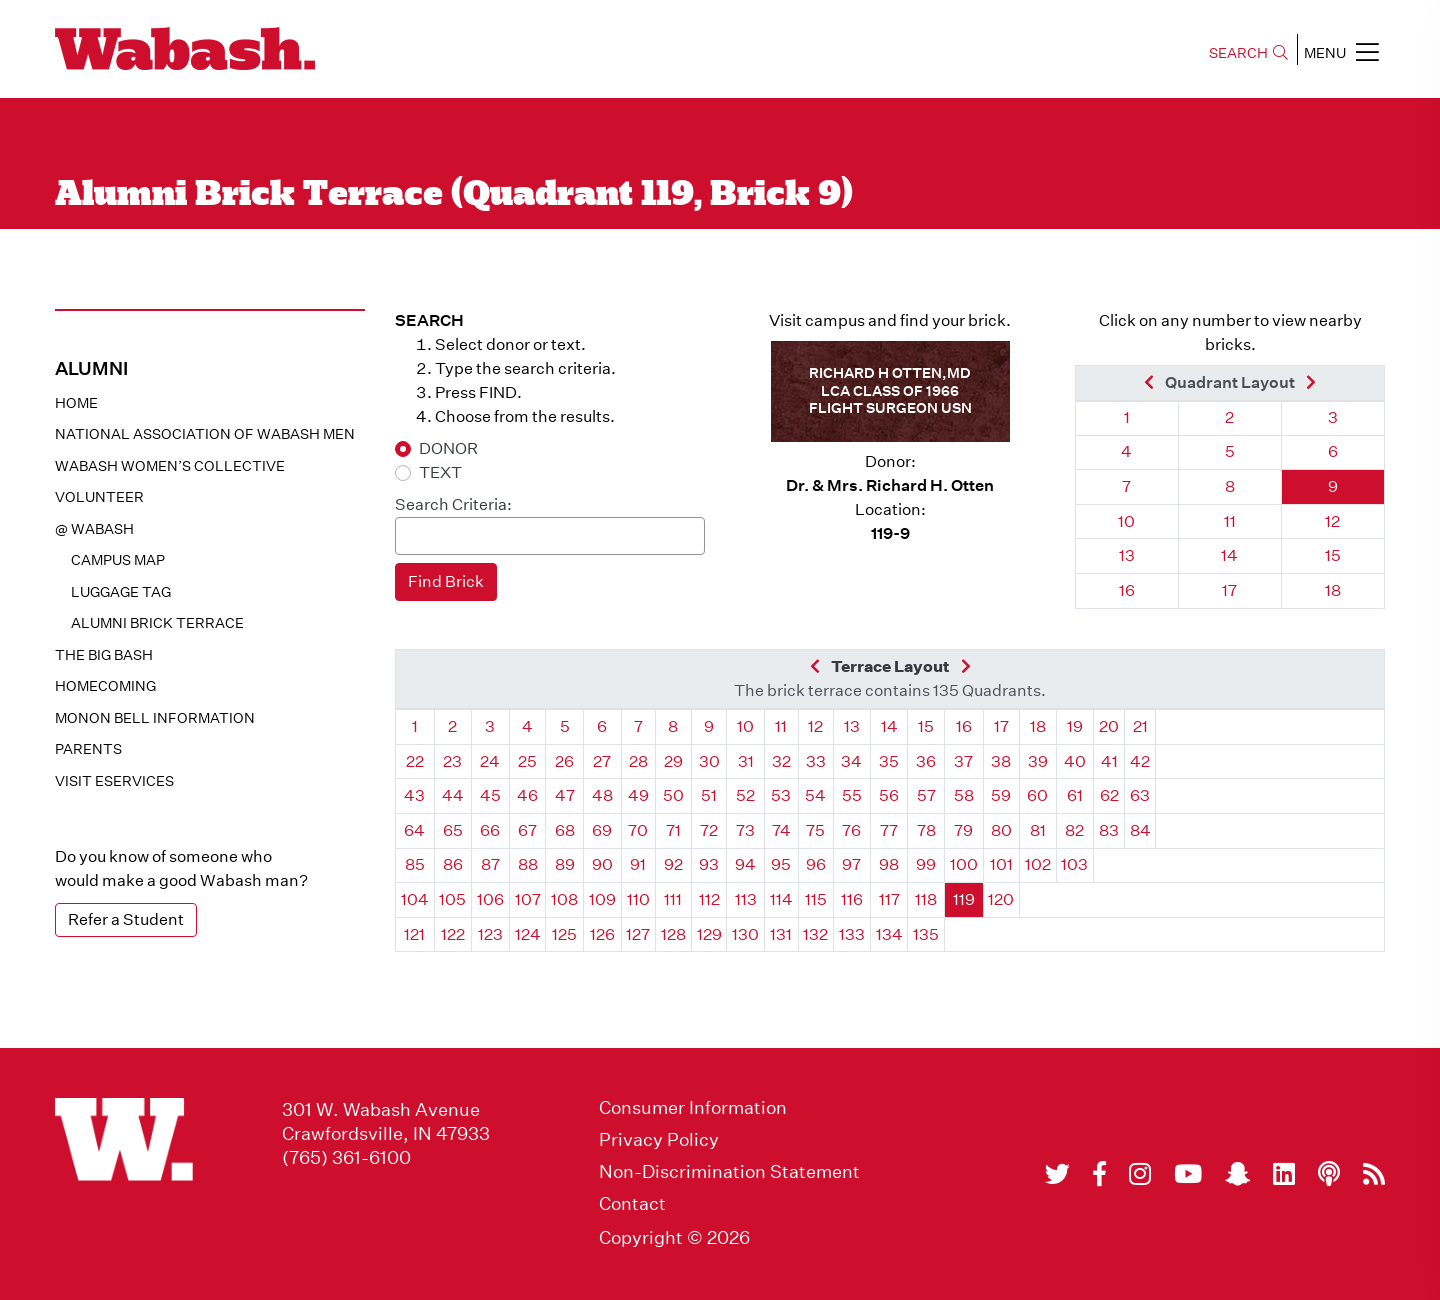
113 (746, 899)
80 (1001, 830)
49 (638, 795)
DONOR (448, 448)
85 (415, 864)
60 (1037, 795)
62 (1109, 795)
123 (490, 934)
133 (852, 934)
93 (709, 864)
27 (602, 761)
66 (490, 830)
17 (1229, 590)
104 (415, 899)
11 (1230, 521)
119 (964, 899)
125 (564, 934)
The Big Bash (104, 655)
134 (889, 934)
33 (816, 761)
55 (852, 795)
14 (1229, 555)
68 (565, 830)
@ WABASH (94, 529)
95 (781, 864)
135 (926, 934)
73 (745, 830)
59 (1001, 795)
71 (673, 830)
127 (638, 934)
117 (889, 899)
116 (852, 899)
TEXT (440, 472)
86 (453, 864)
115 (816, 899)
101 (1001, 864)
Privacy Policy (659, 1140)
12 (1332, 521)
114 (781, 899)
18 (1333, 590)
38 (1001, 761)
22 (415, 761)
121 (414, 934)
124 (528, 934)
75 (815, 830)
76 (851, 830)
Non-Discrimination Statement (729, 1172)
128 (673, 934)
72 (709, 830)
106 (490, 899)
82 (1074, 830)
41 (1109, 761)
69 (602, 830)
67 (527, 830)
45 (490, 795)
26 (564, 761)
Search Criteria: (453, 504)
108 (564, 899)
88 (528, 864)
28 (638, 761)
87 (490, 864)
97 (851, 864)
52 (745, 795)
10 (1126, 521)
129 (709, 934)
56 (889, 795)
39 (1038, 761)
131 (781, 934)
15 (1333, 555)
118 (926, 899)
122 (453, 934)
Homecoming (105, 686)
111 (673, 899)
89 (565, 864)
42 (1140, 761)
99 (926, 864)
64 (414, 830)
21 (1140, 726)
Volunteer (99, 497)
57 (926, 795)
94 (745, 864)
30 (709, 761)
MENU (1341, 52)
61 (1075, 795)
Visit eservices (114, 781)
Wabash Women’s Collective (170, 466)
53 (781, 795)
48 (602, 795)
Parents (88, 749)
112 (709, 899)
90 (602, 864)
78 (926, 830)
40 (1075, 761)
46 (527, 795)
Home (76, 403)
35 (889, 761)
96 (816, 864)
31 (746, 761)
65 (453, 830)
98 (889, 864)
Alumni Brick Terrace (157, 623)
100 (964, 864)
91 (638, 864)
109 (602, 899)
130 (745, 934)
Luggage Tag (121, 592)
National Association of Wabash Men (205, 434)
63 (1140, 795)
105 (452, 899)
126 (602, 934)
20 (1109, 726)
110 (638, 899)
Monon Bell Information (155, 718)
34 (851, 761)
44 (453, 795)
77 (889, 830)
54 (815, 795)
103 (1074, 864)
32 (781, 761)
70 (638, 830)
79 (963, 830)
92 (673, 864)
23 (452, 761)
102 (1038, 864)
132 (815, 934)
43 (414, 795)
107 (528, 899)
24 (490, 761)
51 (709, 795)
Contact (632, 1204)
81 (1038, 830)
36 (926, 761)
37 (963, 761)
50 (673, 795)
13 (1127, 555)
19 (1075, 726)
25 (527, 761)
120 (1001, 899)
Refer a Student (126, 919)
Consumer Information (693, 1108)
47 (565, 795)
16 (1127, 590)
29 (673, 761)
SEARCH (1248, 53)
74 (781, 830)
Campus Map (118, 560)
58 (964, 795)
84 (1140, 830)
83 (1109, 830)
